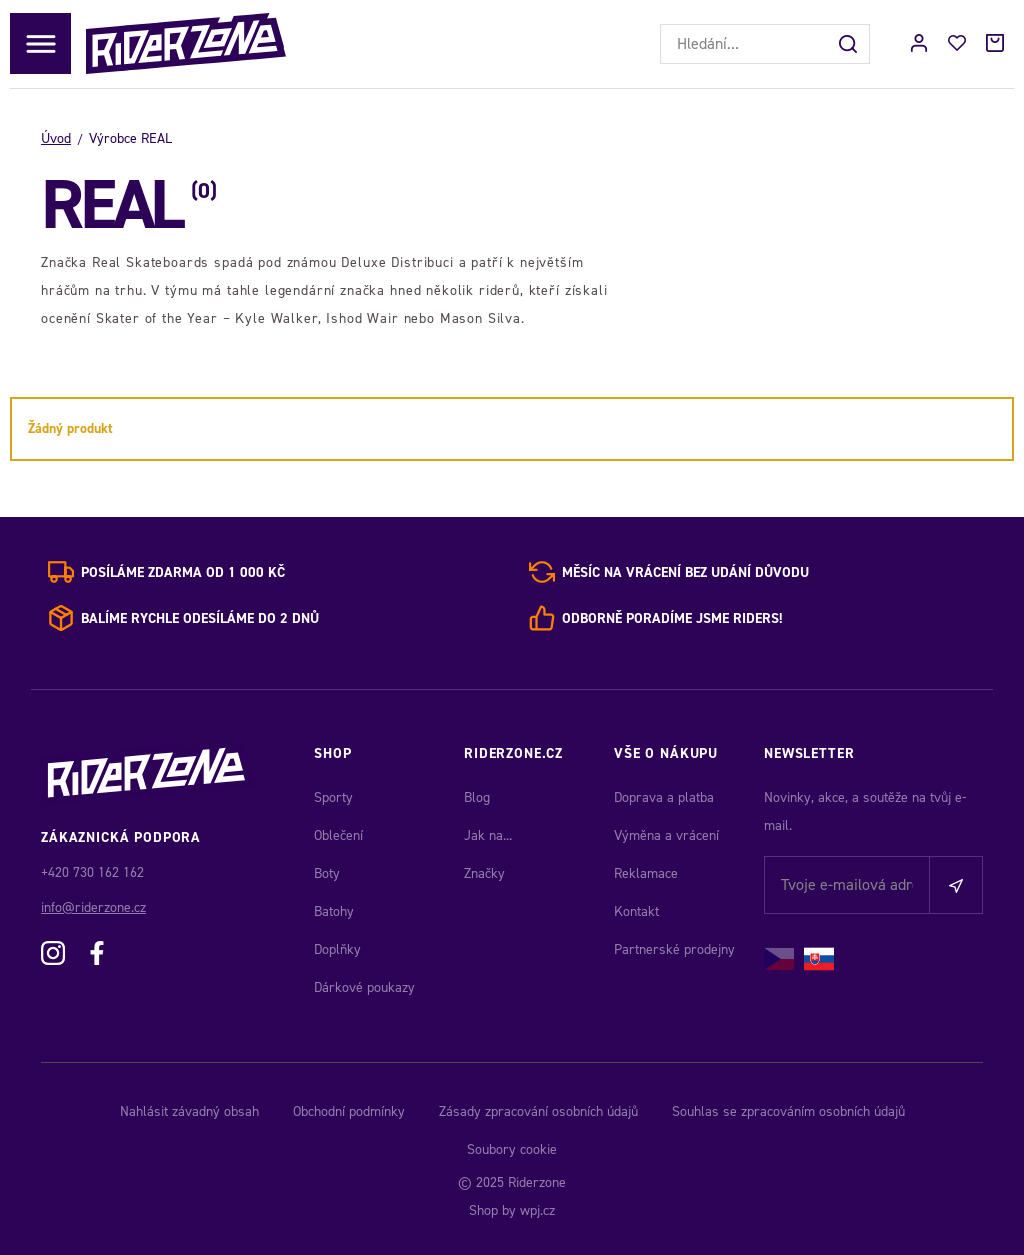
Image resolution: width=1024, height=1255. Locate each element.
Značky (484, 873)
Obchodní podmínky (349, 1111)
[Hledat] (850, 44)
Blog (477, 797)
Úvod (56, 138)
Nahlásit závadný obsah (189, 1111)
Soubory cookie (512, 1149)
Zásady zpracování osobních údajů (538, 1111)
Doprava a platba (664, 797)
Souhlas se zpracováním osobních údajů (788, 1111)
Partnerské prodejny (674, 949)
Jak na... (488, 835)
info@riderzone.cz (93, 907)
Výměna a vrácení (666, 835)
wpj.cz (537, 1210)
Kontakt (636, 911)
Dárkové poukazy (364, 987)
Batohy (334, 911)
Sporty (333, 797)
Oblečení (338, 835)
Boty (327, 873)
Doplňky (337, 949)
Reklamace (646, 873)
